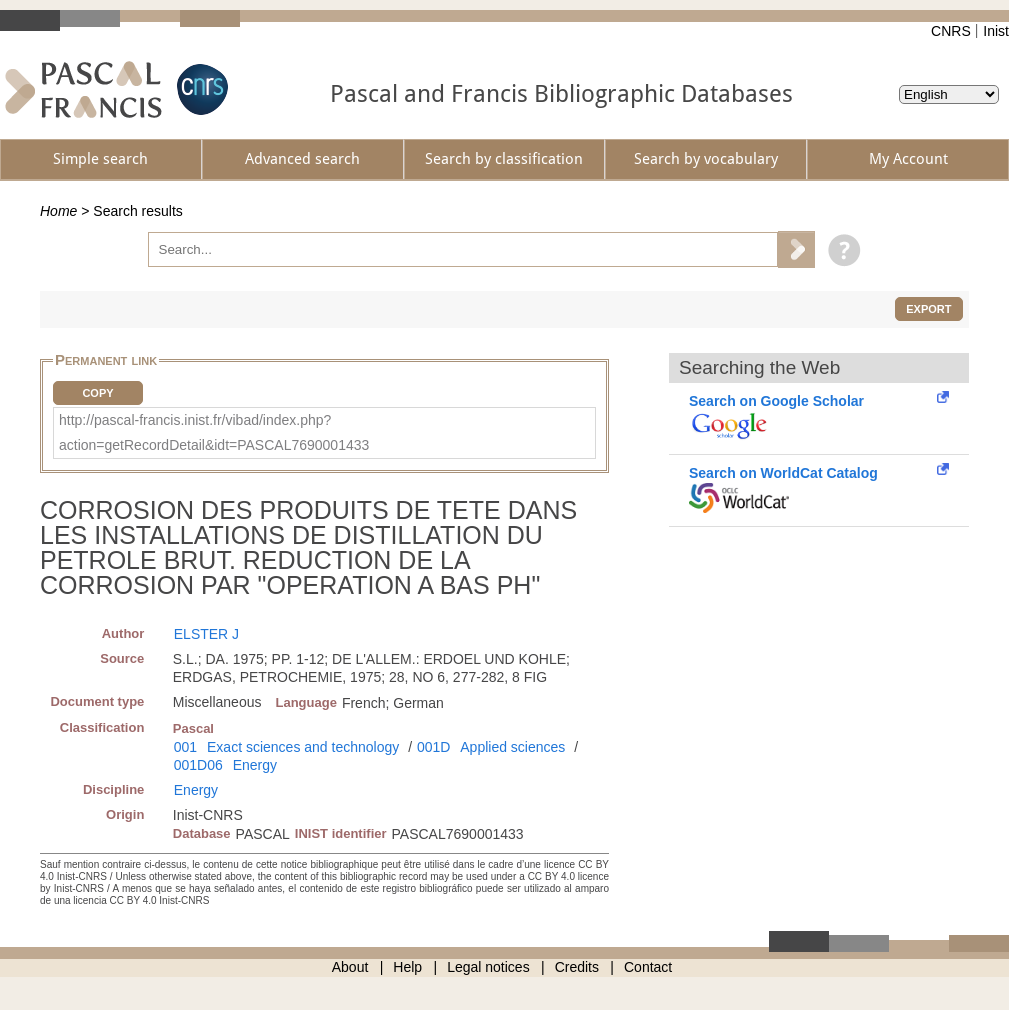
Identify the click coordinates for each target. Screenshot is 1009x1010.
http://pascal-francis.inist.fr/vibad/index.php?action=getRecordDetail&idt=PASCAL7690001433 (214, 432)
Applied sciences (512, 747)
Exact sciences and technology (303, 747)
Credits (577, 967)
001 (185, 747)
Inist (996, 31)
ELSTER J (206, 634)
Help (407, 967)
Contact (648, 967)
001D (433, 747)
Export (928, 309)
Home (58, 211)
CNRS (951, 31)
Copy (97, 393)
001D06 (198, 765)
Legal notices (488, 967)
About (350, 967)
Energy (255, 765)
